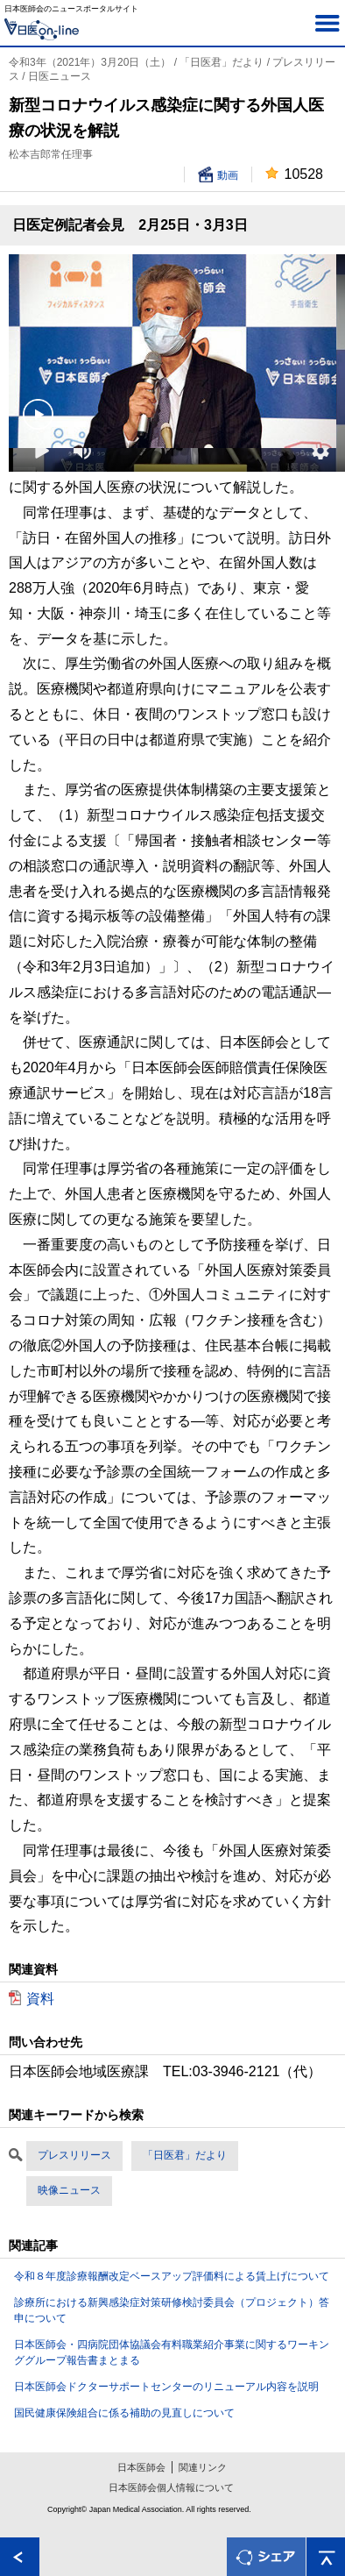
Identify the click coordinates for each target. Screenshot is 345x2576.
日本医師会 (141, 2467)
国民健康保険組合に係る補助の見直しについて (124, 2413)
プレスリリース (74, 2155)
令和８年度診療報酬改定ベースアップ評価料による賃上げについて (171, 2276)
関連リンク (203, 2467)
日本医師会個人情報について (171, 2487)
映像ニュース (69, 2190)
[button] (320, 451)
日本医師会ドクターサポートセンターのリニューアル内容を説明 (166, 2386)
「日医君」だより (185, 2155)
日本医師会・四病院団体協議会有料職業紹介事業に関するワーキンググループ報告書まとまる (171, 2352)
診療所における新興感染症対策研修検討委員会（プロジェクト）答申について (171, 2310)
